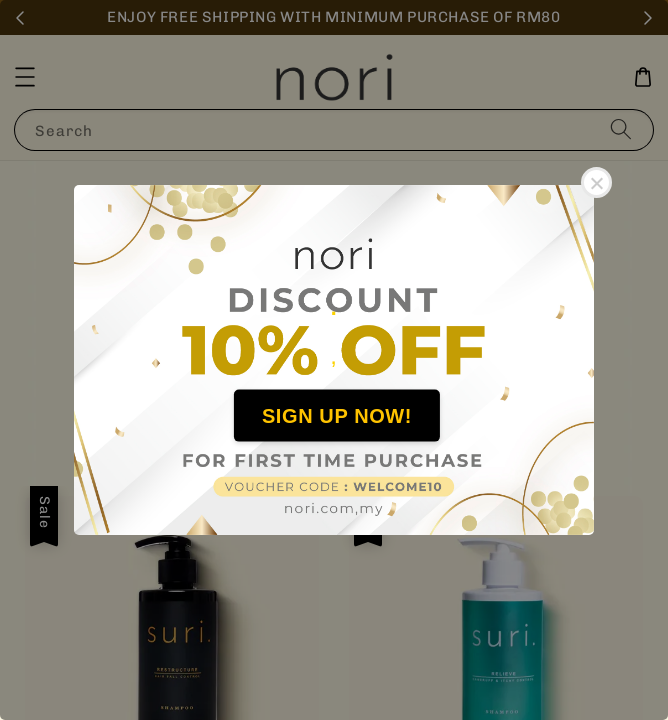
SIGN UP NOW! (337, 415)
